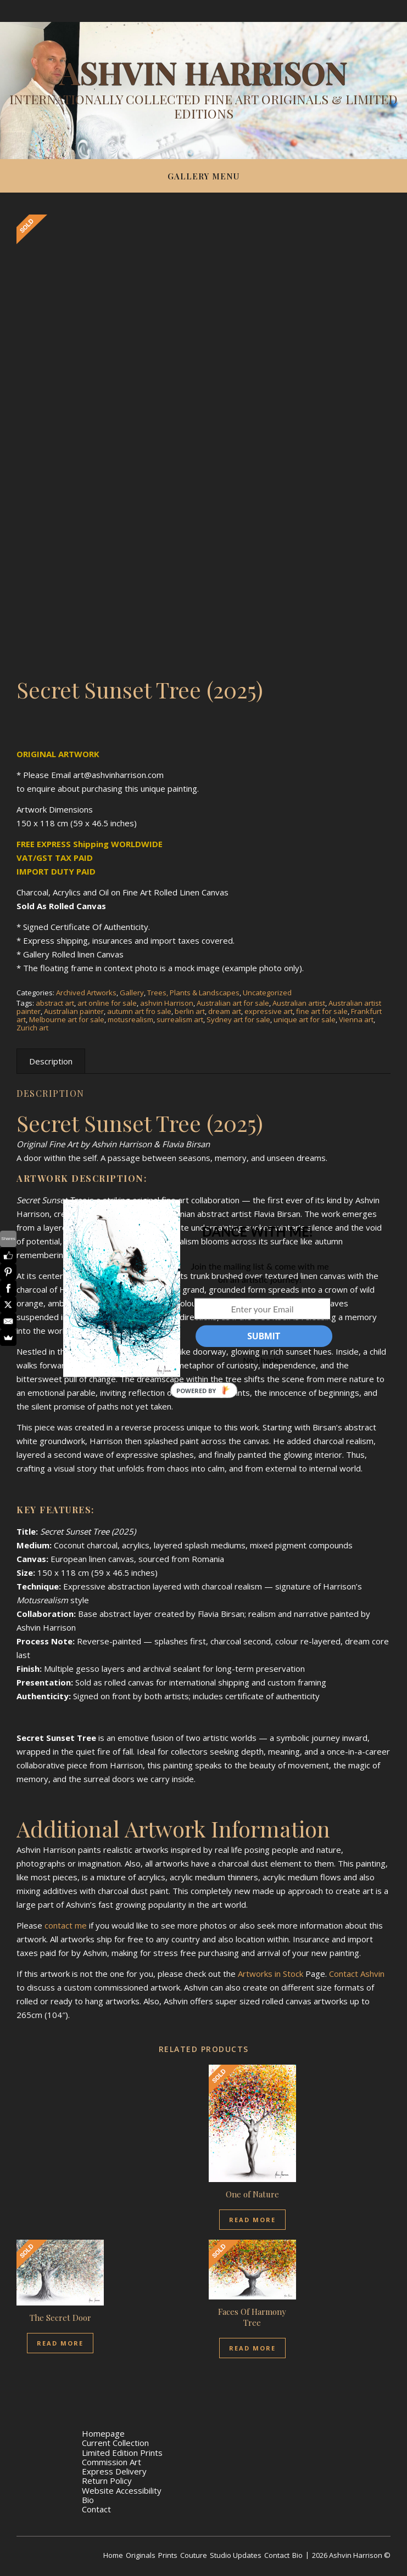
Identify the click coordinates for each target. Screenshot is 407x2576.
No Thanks (261, 1360)
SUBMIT (264, 1336)
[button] (257, 1231)
